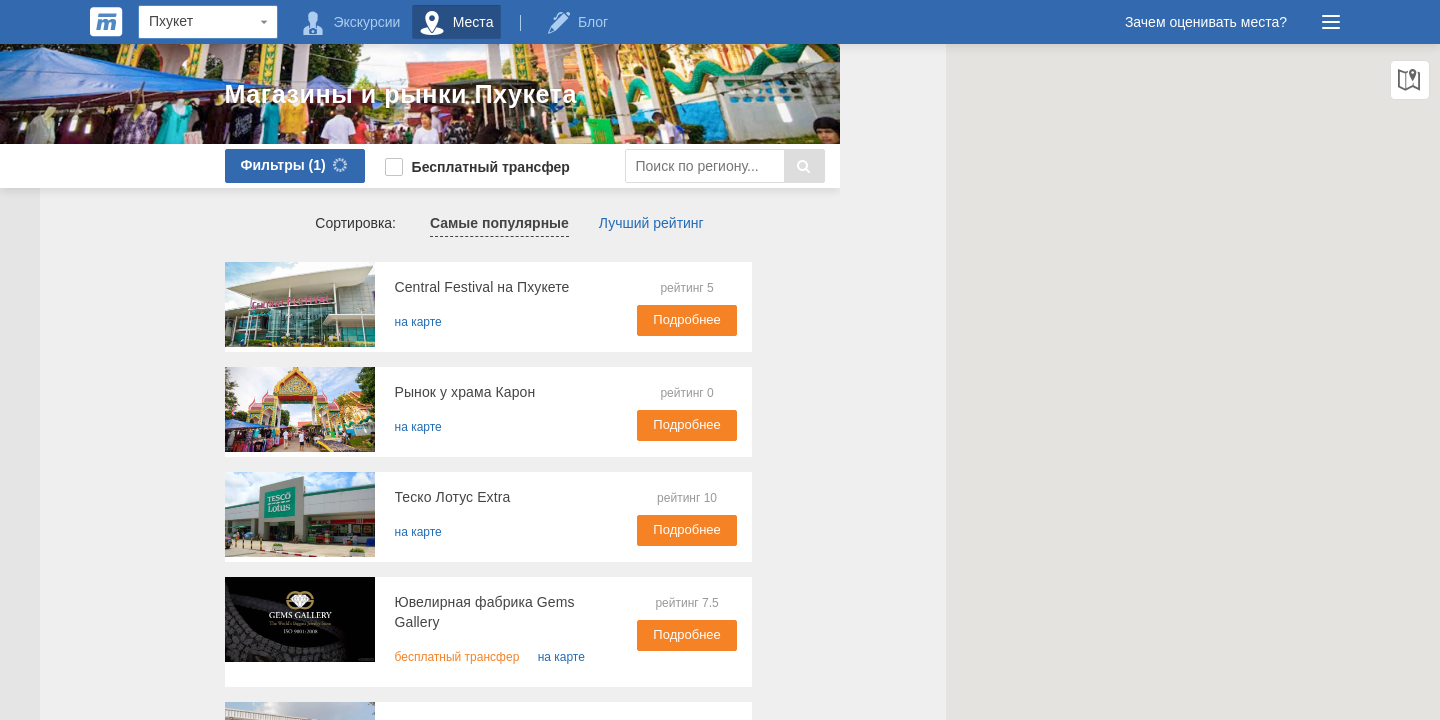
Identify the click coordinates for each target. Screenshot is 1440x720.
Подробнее (639, 319)
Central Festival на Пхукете (362, 287)
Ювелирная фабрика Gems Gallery (389, 602)
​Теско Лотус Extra (333, 497)
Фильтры (177, 165)
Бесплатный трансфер (358, 167)
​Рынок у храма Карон (345, 392)
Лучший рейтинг (531, 223)
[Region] (208, 22)
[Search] (605, 166)
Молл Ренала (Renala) (348, 707)
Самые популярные (379, 223)
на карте (298, 322)
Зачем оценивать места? (1206, 22)
